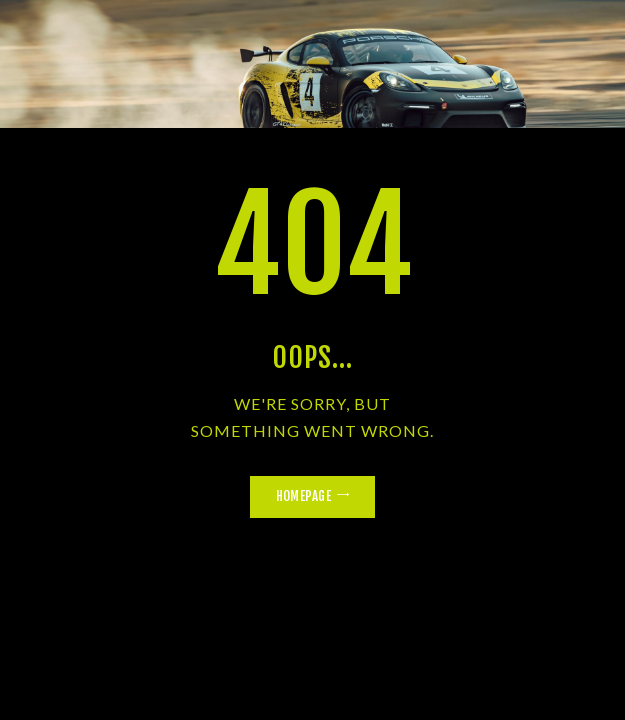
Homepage (303, 496)
